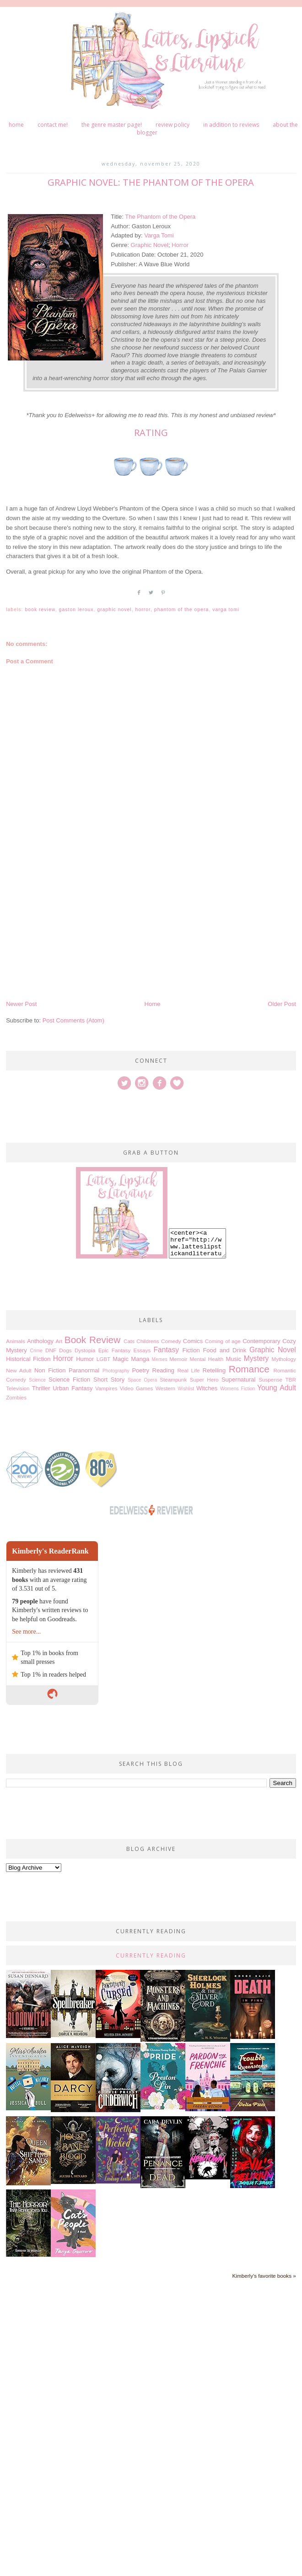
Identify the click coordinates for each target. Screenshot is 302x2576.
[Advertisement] (123, 930)
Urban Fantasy (72, 1388)
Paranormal (84, 1370)
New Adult (19, 1370)
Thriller (41, 1388)
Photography (115, 1370)
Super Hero (204, 1379)
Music (233, 1358)
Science (37, 1379)
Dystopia (85, 1350)
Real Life (188, 1370)
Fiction (191, 1350)
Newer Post (21, 1003)
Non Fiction (50, 1370)
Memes (159, 1359)
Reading (163, 1370)
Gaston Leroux (76, 609)
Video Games (136, 1388)
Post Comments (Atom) (73, 1020)
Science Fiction (69, 1379)
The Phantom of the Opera (160, 216)
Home (16, 125)
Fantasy (166, 1350)
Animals (15, 1341)
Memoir (178, 1359)
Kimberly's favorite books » (264, 2276)
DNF (50, 1350)
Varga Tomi (159, 235)
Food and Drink (224, 1350)
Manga (140, 1358)
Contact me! (53, 125)
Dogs (65, 1350)
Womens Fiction (237, 1388)
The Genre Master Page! (111, 125)
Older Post (282, 1003)
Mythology (284, 1359)
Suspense (270, 1379)
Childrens (147, 1341)
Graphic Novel (149, 245)
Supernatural (238, 1379)
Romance (249, 1369)
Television (17, 1388)
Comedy (171, 1341)
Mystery (256, 1358)
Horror (180, 245)
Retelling (214, 1370)
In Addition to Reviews (231, 125)
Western (165, 1388)
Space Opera (142, 1379)
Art (59, 1341)
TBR (290, 1379)
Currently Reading (151, 1955)
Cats (129, 1341)
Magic (121, 1358)
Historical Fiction (28, 1358)
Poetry (140, 1370)
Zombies (16, 1397)
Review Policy (172, 125)
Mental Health (206, 1359)
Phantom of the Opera (181, 609)
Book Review (40, 609)
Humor (85, 1358)
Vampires (106, 1388)
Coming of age (223, 1341)
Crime (36, 1350)
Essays (142, 1350)
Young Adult (276, 1388)
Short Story (108, 1379)
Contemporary (261, 1341)
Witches (206, 1388)
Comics (193, 1341)
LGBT (104, 1359)
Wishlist (186, 1388)
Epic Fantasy (114, 1350)
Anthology (40, 1341)
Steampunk (173, 1379)
